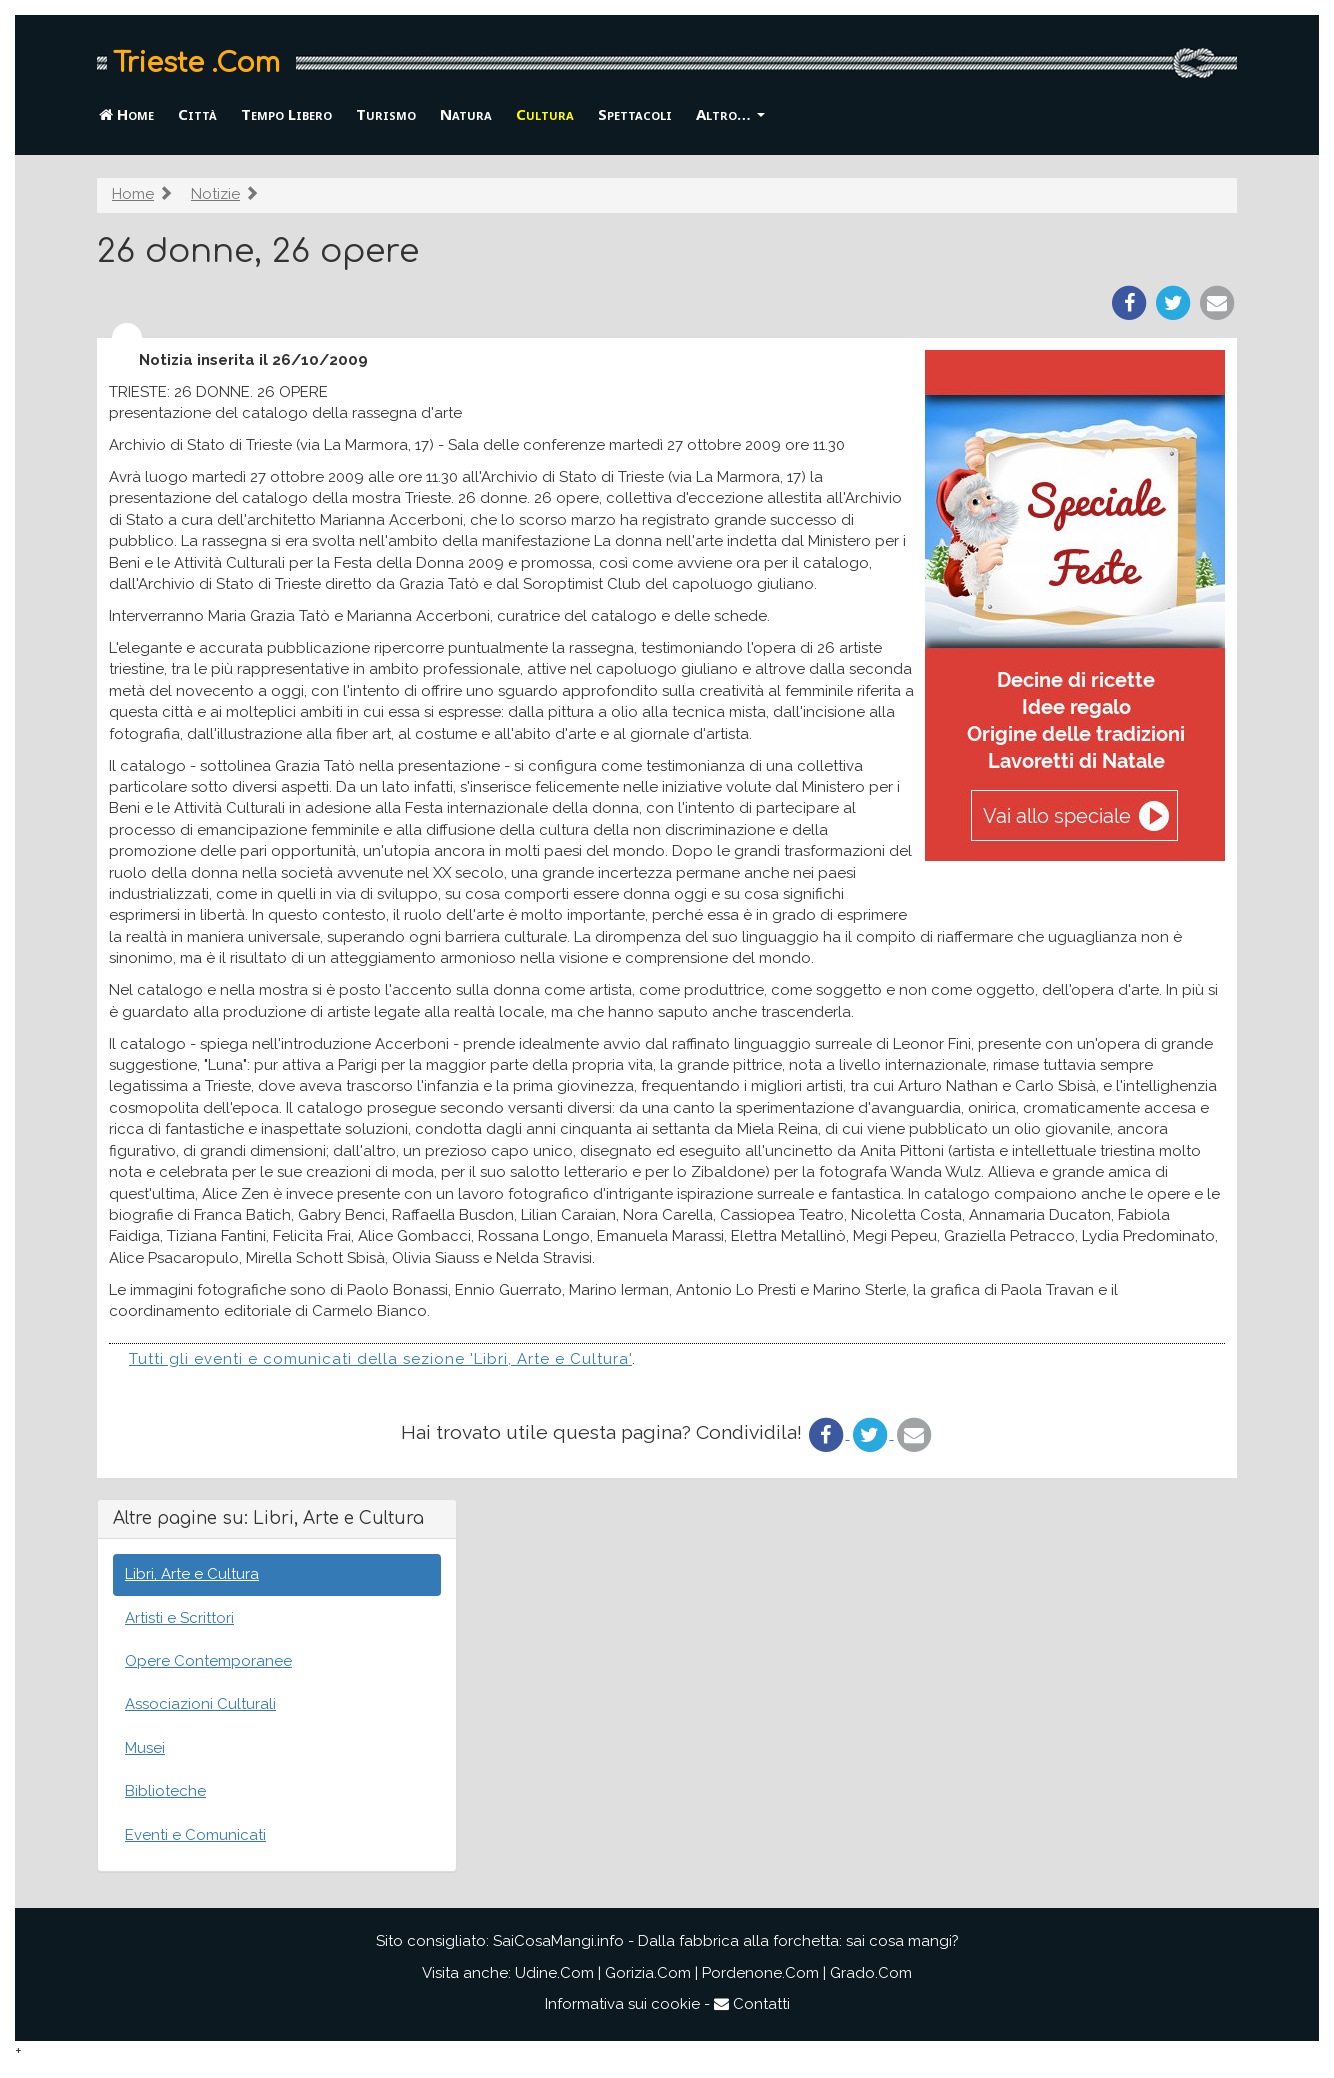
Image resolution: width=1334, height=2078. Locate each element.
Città (197, 114)
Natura (466, 114)
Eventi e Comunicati (195, 1835)
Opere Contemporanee (208, 1661)
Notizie (215, 194)
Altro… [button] (730, 114)
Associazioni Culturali (200, 1704)
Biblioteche (165, 1791)
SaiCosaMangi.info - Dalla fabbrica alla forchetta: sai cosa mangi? (726, 1941)
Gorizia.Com (648, 1973)
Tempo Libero (286, 114)
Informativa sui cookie (622, 2004)
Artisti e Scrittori (179, 1618)
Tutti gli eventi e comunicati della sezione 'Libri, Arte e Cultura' (380, 1359)
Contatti (752, 2004)
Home (126, 114)
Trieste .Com (196, 63)
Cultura (545, 114)
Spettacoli (635, 114)
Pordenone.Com (760, 1973)
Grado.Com (871, 1973)
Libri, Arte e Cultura (192, 1574)
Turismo (386, 114)
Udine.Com (554, 1973)
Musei (145, 1748)
